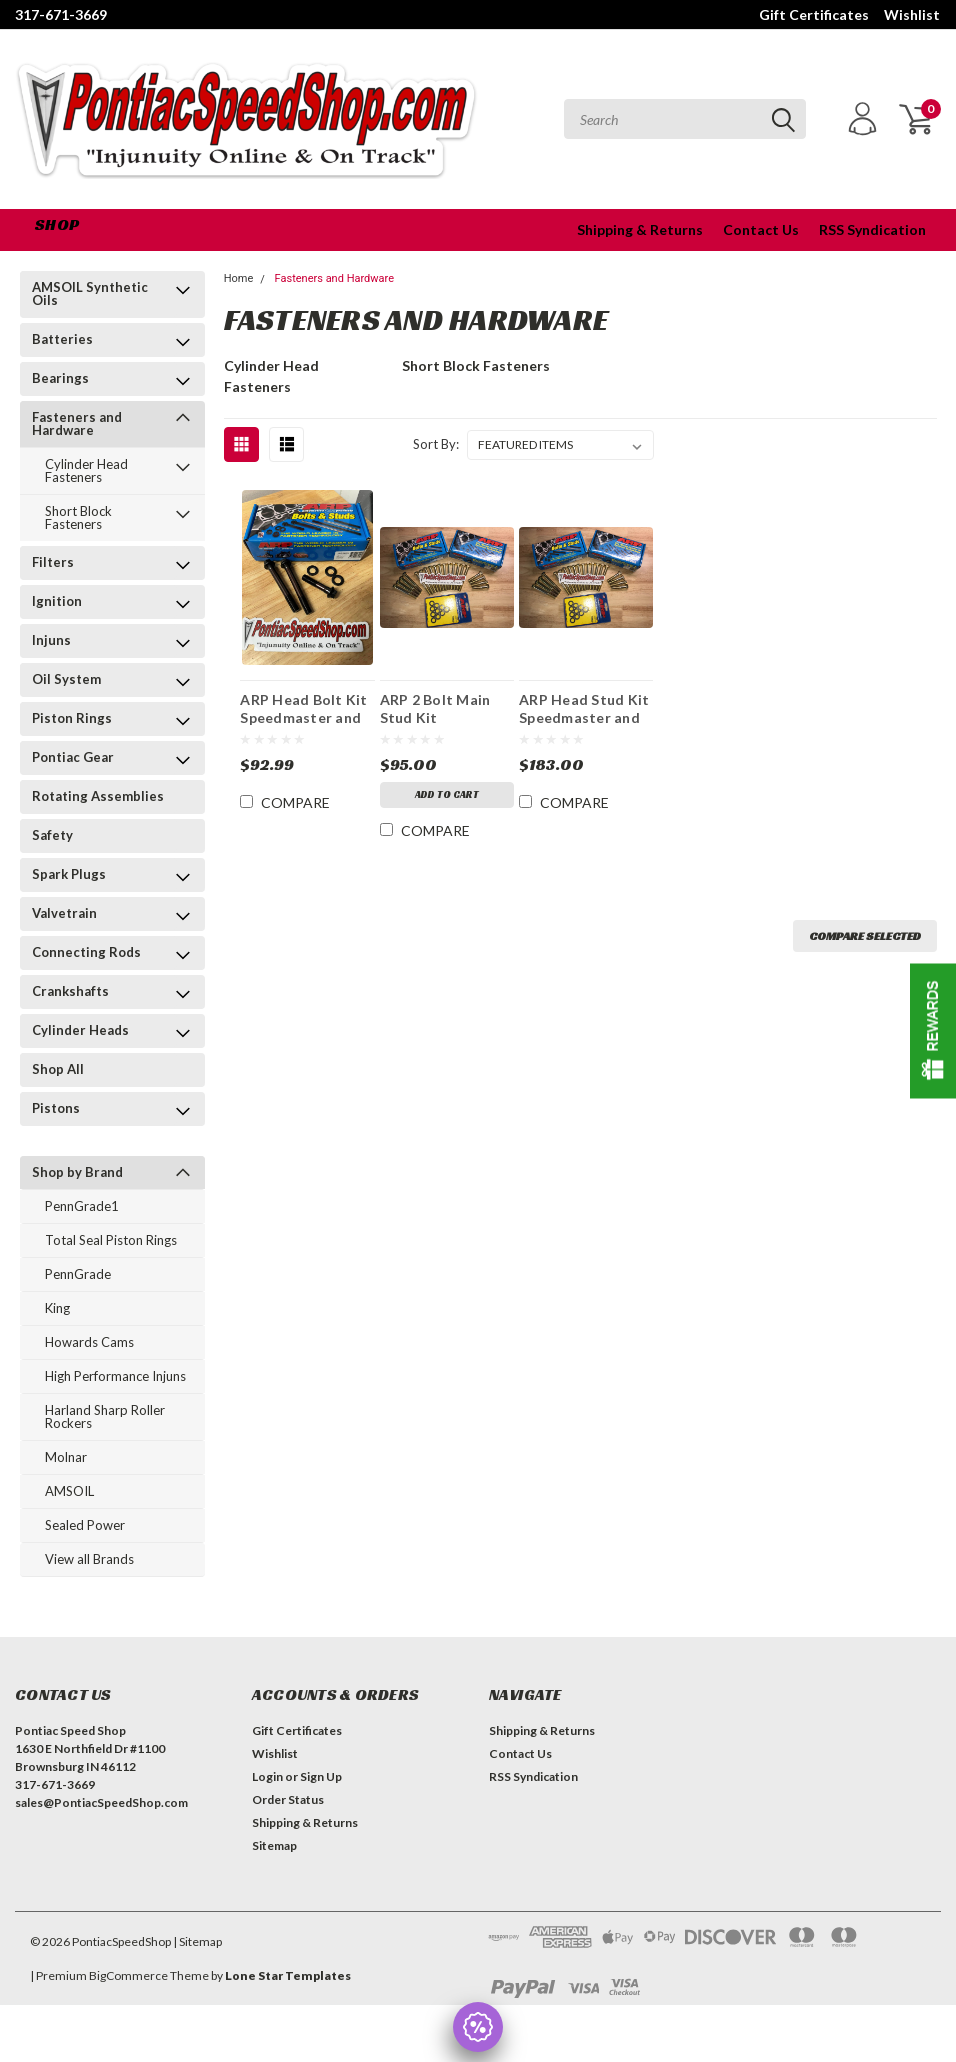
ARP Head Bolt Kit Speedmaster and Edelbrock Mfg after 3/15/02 (303, 708)
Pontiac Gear (73, 757)
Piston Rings (72, 718)
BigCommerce (128, 1975)
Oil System (66, 679)
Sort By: (436, 444)
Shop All (58, 1069)
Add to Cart (447, 794)
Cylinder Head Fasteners (86, 470)
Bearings (60, 378)
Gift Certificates (814, 14)
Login (267, 1776)
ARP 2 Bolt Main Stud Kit (435, 708)
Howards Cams (89, 1342)
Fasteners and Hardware (77, 423)
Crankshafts (70, 991)
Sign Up (321, 1776)
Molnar (66, 1457)
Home (239, 278)
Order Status (288, 1799)
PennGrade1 (82, 1206)
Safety (52, 835)
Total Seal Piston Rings (111, 1240)
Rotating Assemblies (98, 796)
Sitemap (274, 1845)
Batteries (62, 339)
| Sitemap (197, 1941)
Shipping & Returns (640, 229)
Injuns (51, 640)
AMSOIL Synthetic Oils (90, 293)
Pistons (56, 1108)
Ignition (57, 601)
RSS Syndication (872, 229)
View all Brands (89, 1559)
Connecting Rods (86, 952)
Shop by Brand (77, 1172)
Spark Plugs (69, 874)
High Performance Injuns (115, 1376)
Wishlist (912, 14)
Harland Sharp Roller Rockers (105, 1416)
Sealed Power (85, 1525)
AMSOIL (69, 1491)
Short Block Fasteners (78, 517)
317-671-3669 (61, 14)
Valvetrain (64, 913)
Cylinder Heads (80, 1030)
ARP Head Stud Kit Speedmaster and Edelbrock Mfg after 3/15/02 (584, 708)
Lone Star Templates (288, 1975)
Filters (53, 562)
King (57, 1308)
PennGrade (78, 1274)
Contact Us (761, 229)
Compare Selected (865, 935)
